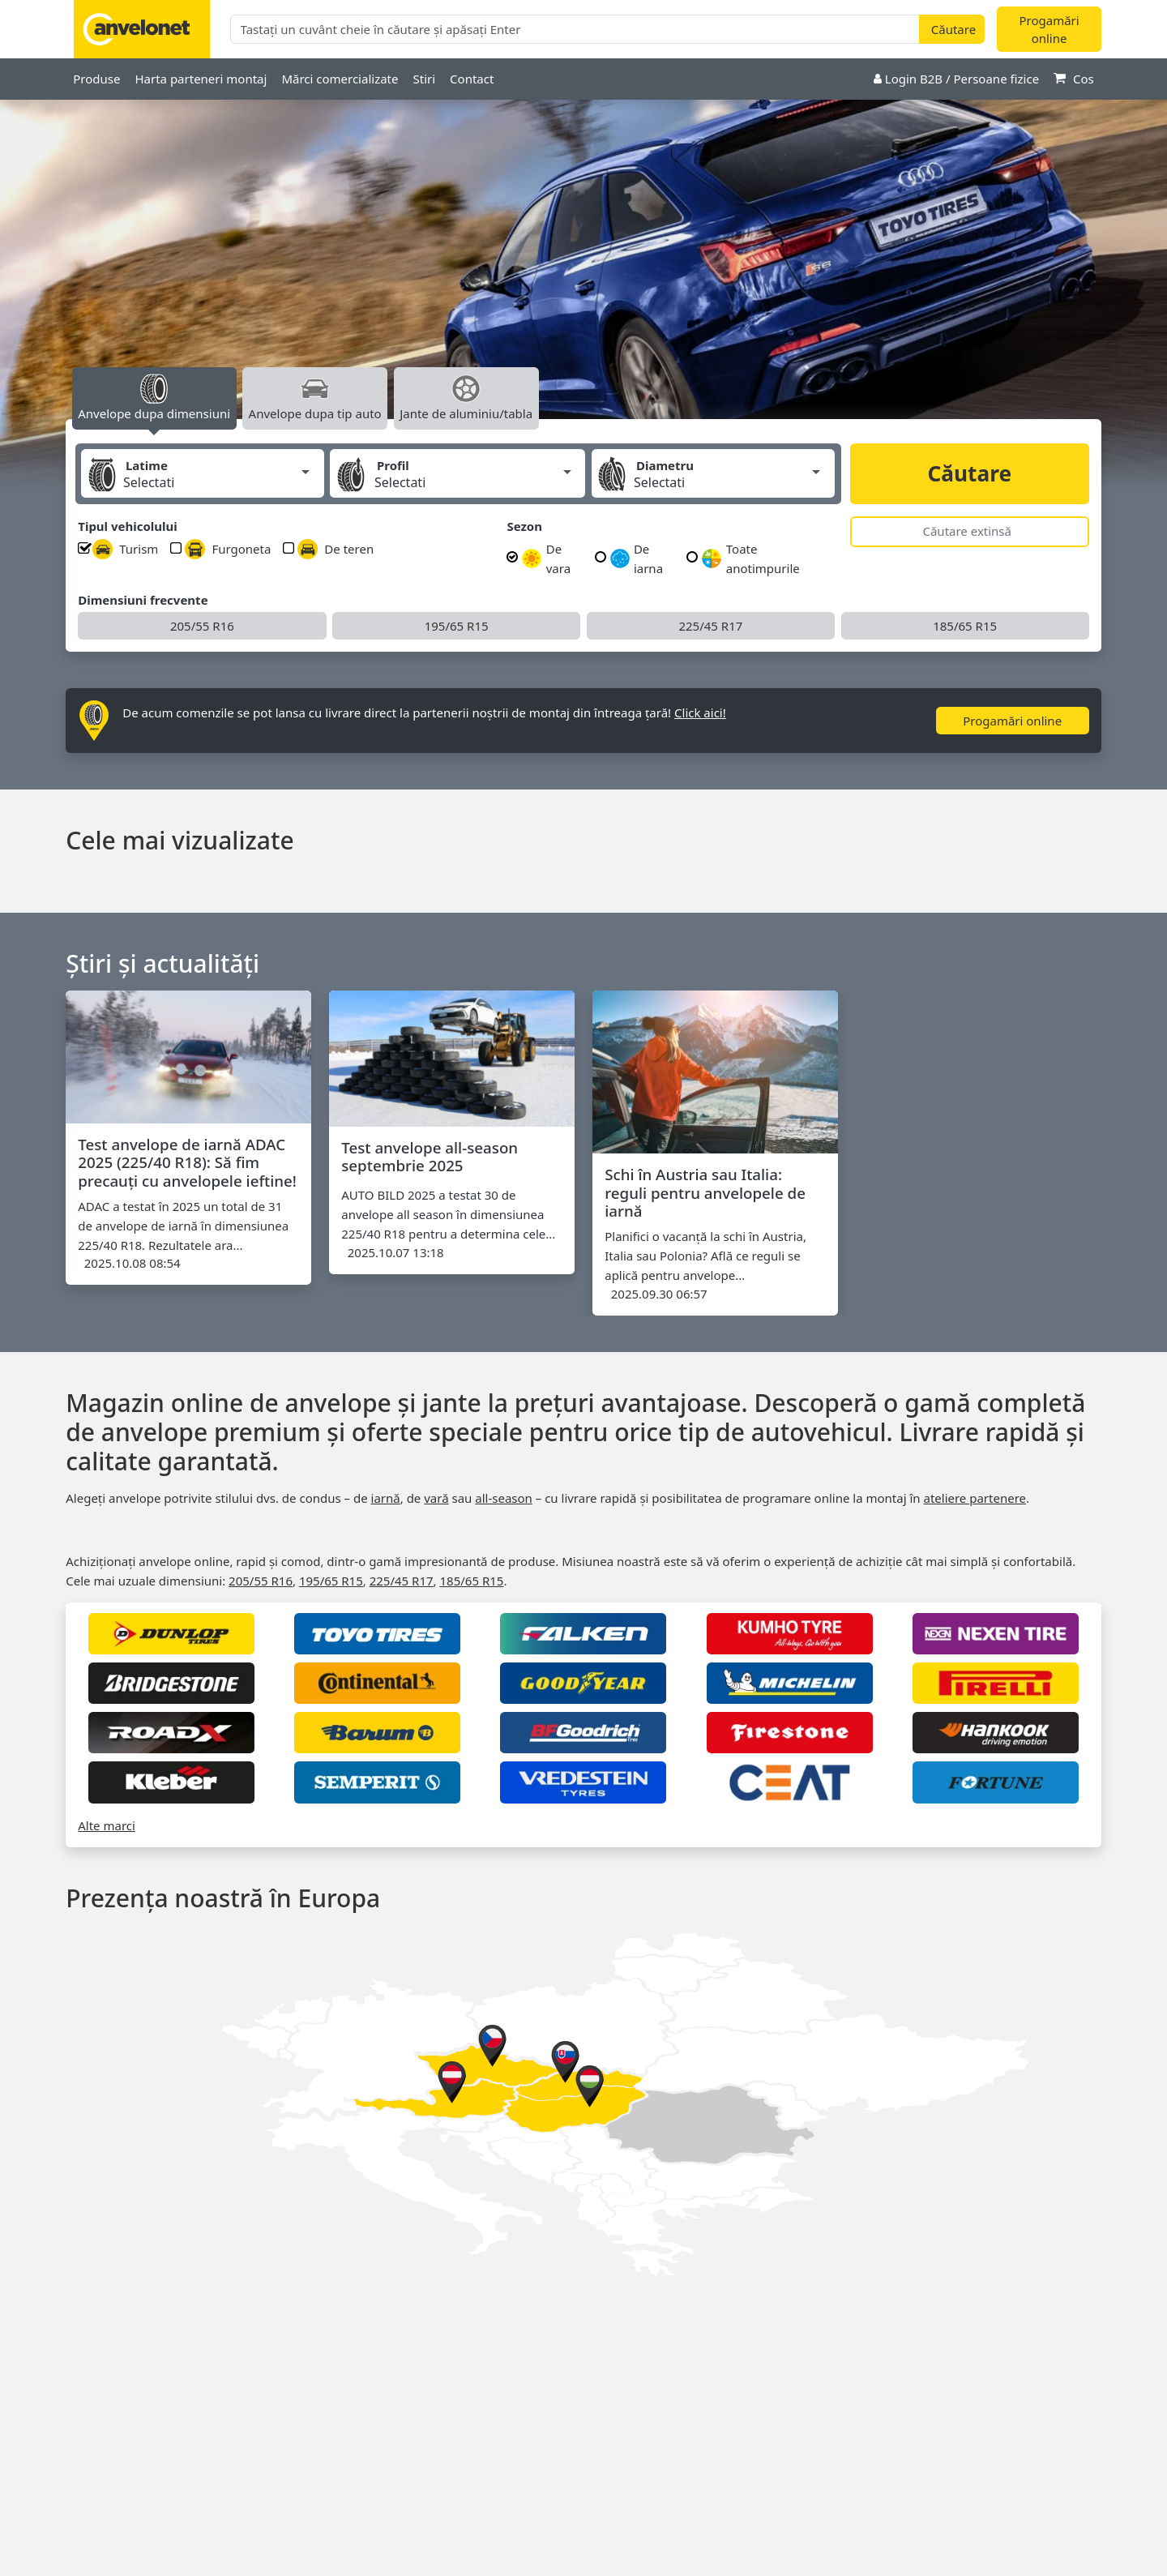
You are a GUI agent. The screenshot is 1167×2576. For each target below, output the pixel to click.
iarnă (385, 1498)
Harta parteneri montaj (201, 79)
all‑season (503, 1498)
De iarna (637, 558)
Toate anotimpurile (750, 558)
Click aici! (700, 712)
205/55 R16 (202, 626)
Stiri (424, 79)
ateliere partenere (974, 1498)
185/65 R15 (965, 626)
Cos (1074, 79)
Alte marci (106, 1825)
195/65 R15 (457, 626)
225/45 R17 (710, 626)
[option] (583, 276)
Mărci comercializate (339, 79)
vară (436, 1498)
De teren (335, 549)
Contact (472, 79)
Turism (125, 549)
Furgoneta (228, 549)
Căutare (969, 473)
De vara (546, 558)
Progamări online (1049, 29)
